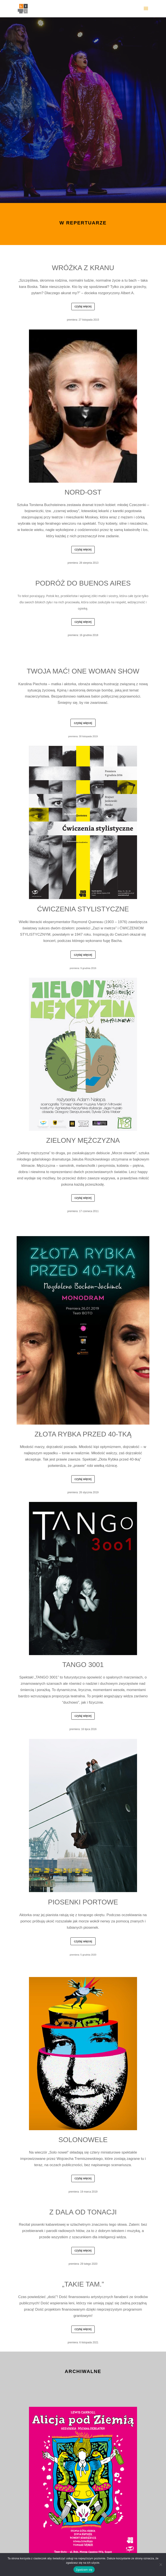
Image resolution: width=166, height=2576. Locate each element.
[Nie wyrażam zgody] (160, 2564)
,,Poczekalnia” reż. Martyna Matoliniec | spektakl (78, 81)
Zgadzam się (84, 2569)
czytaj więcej (49, 152)
